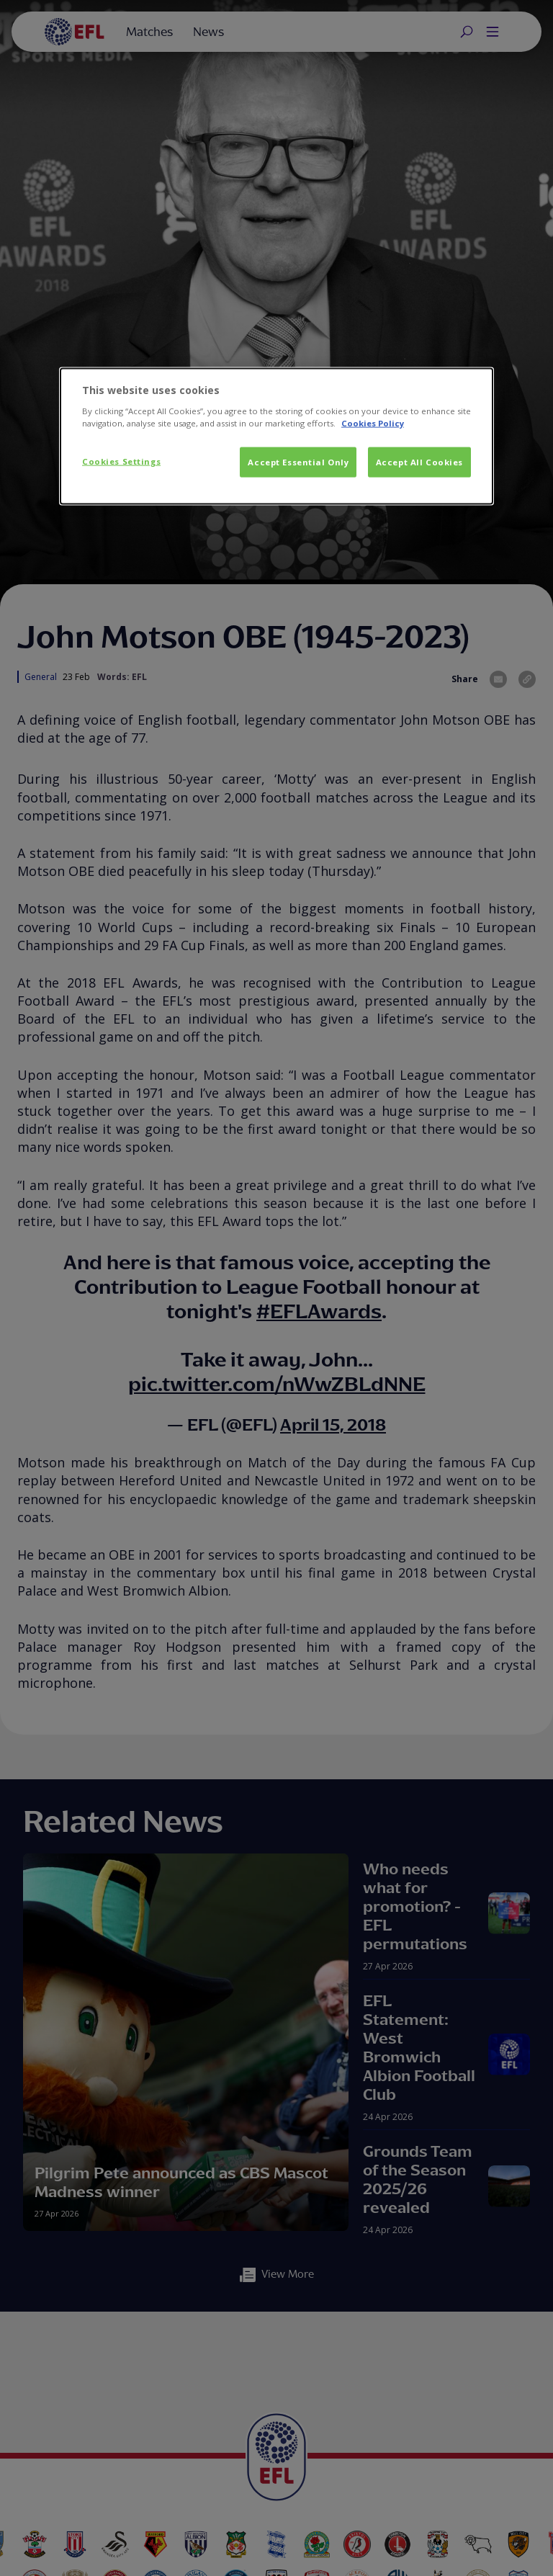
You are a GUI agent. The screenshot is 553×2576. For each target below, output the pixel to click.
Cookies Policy (372, 423)
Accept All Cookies (419, 462)
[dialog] (276, 436)
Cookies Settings (121, 461)
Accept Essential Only (298, 462)
